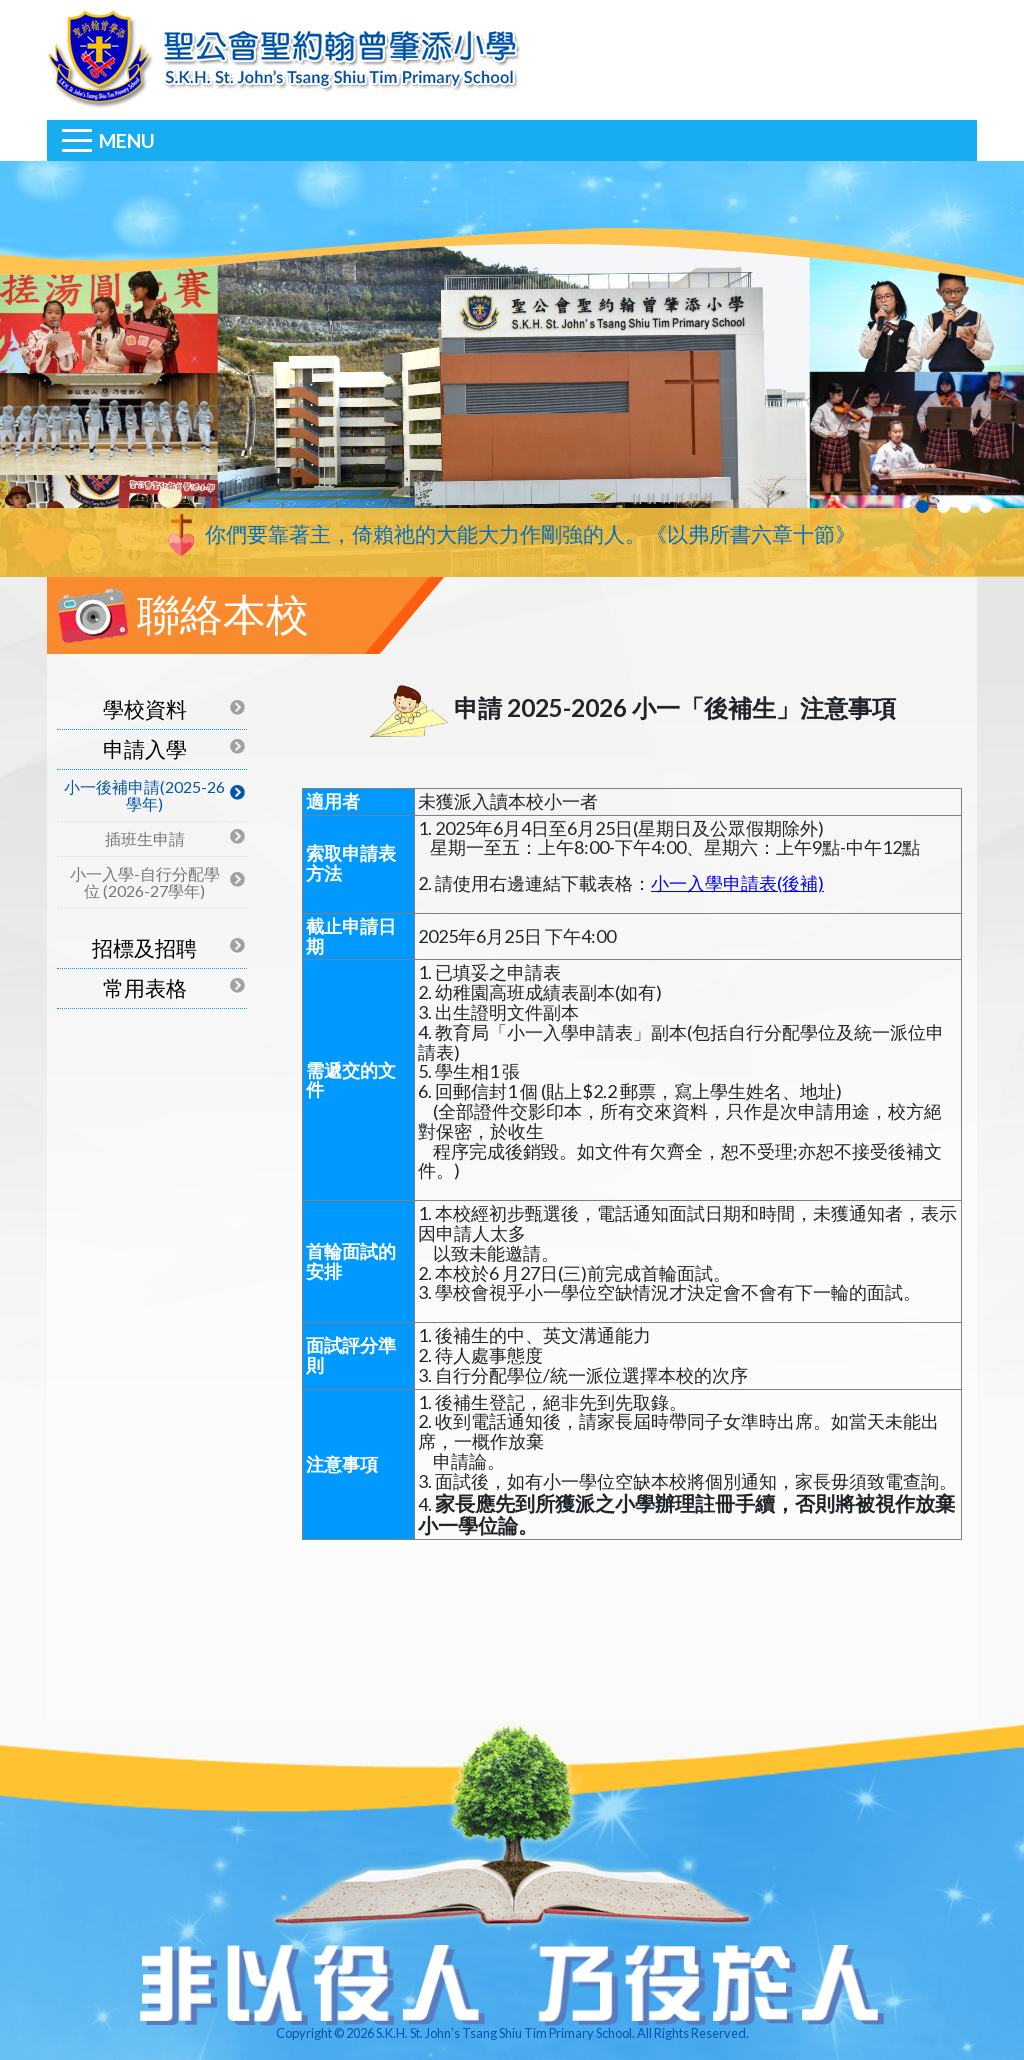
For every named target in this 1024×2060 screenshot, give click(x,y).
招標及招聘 (144, 947)
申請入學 (145, 748)
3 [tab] (964, 506)
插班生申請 (145, 838)
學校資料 (145, 708)
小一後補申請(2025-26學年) (144, 795)
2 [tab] (943, 506)
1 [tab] (922, 506)
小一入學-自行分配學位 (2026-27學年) (145, 882)
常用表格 (145, 987)
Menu (127, 140)
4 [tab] (985, 506)
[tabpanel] (512, 369)
